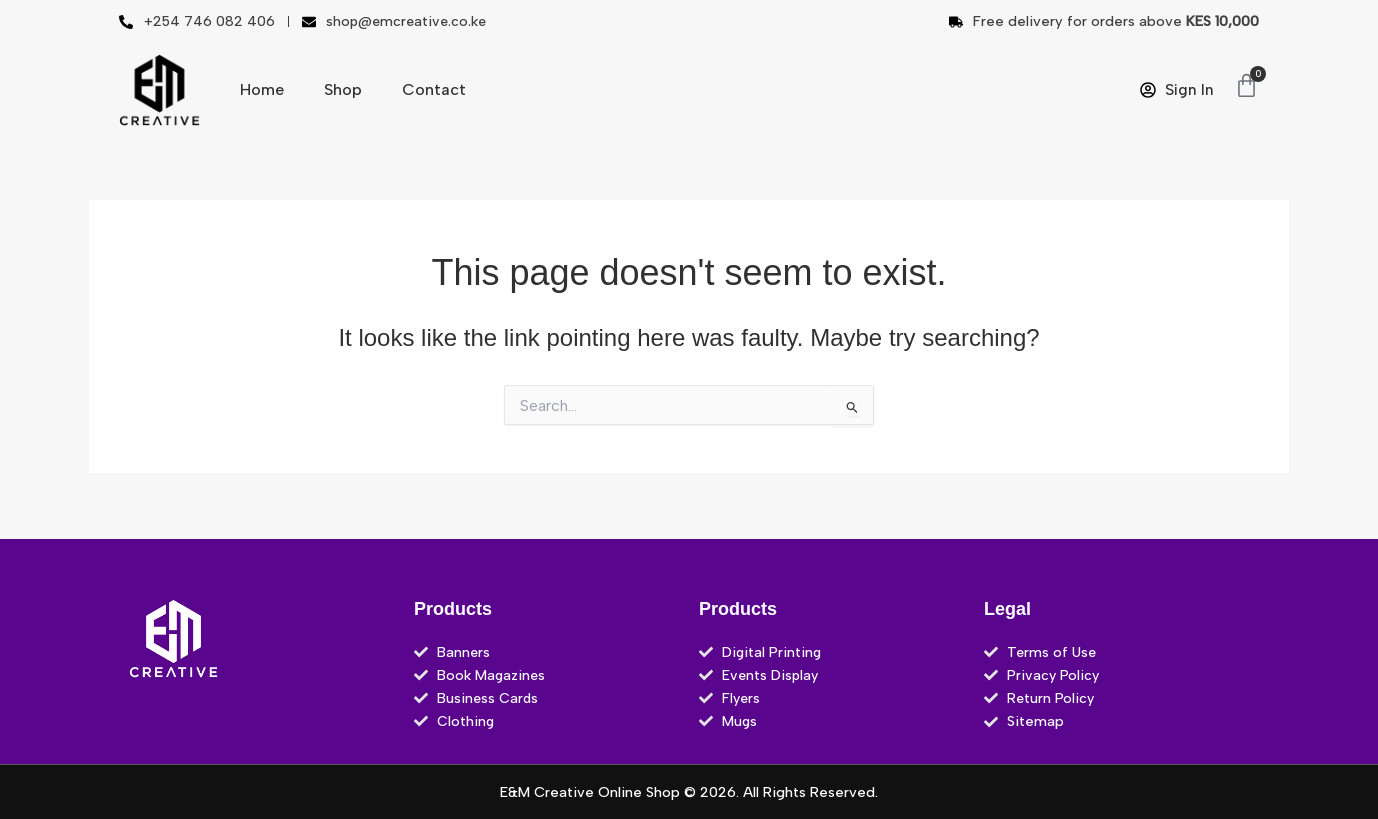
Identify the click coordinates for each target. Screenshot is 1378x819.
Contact (434, 89)
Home (262, 89)
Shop (343, 89)
